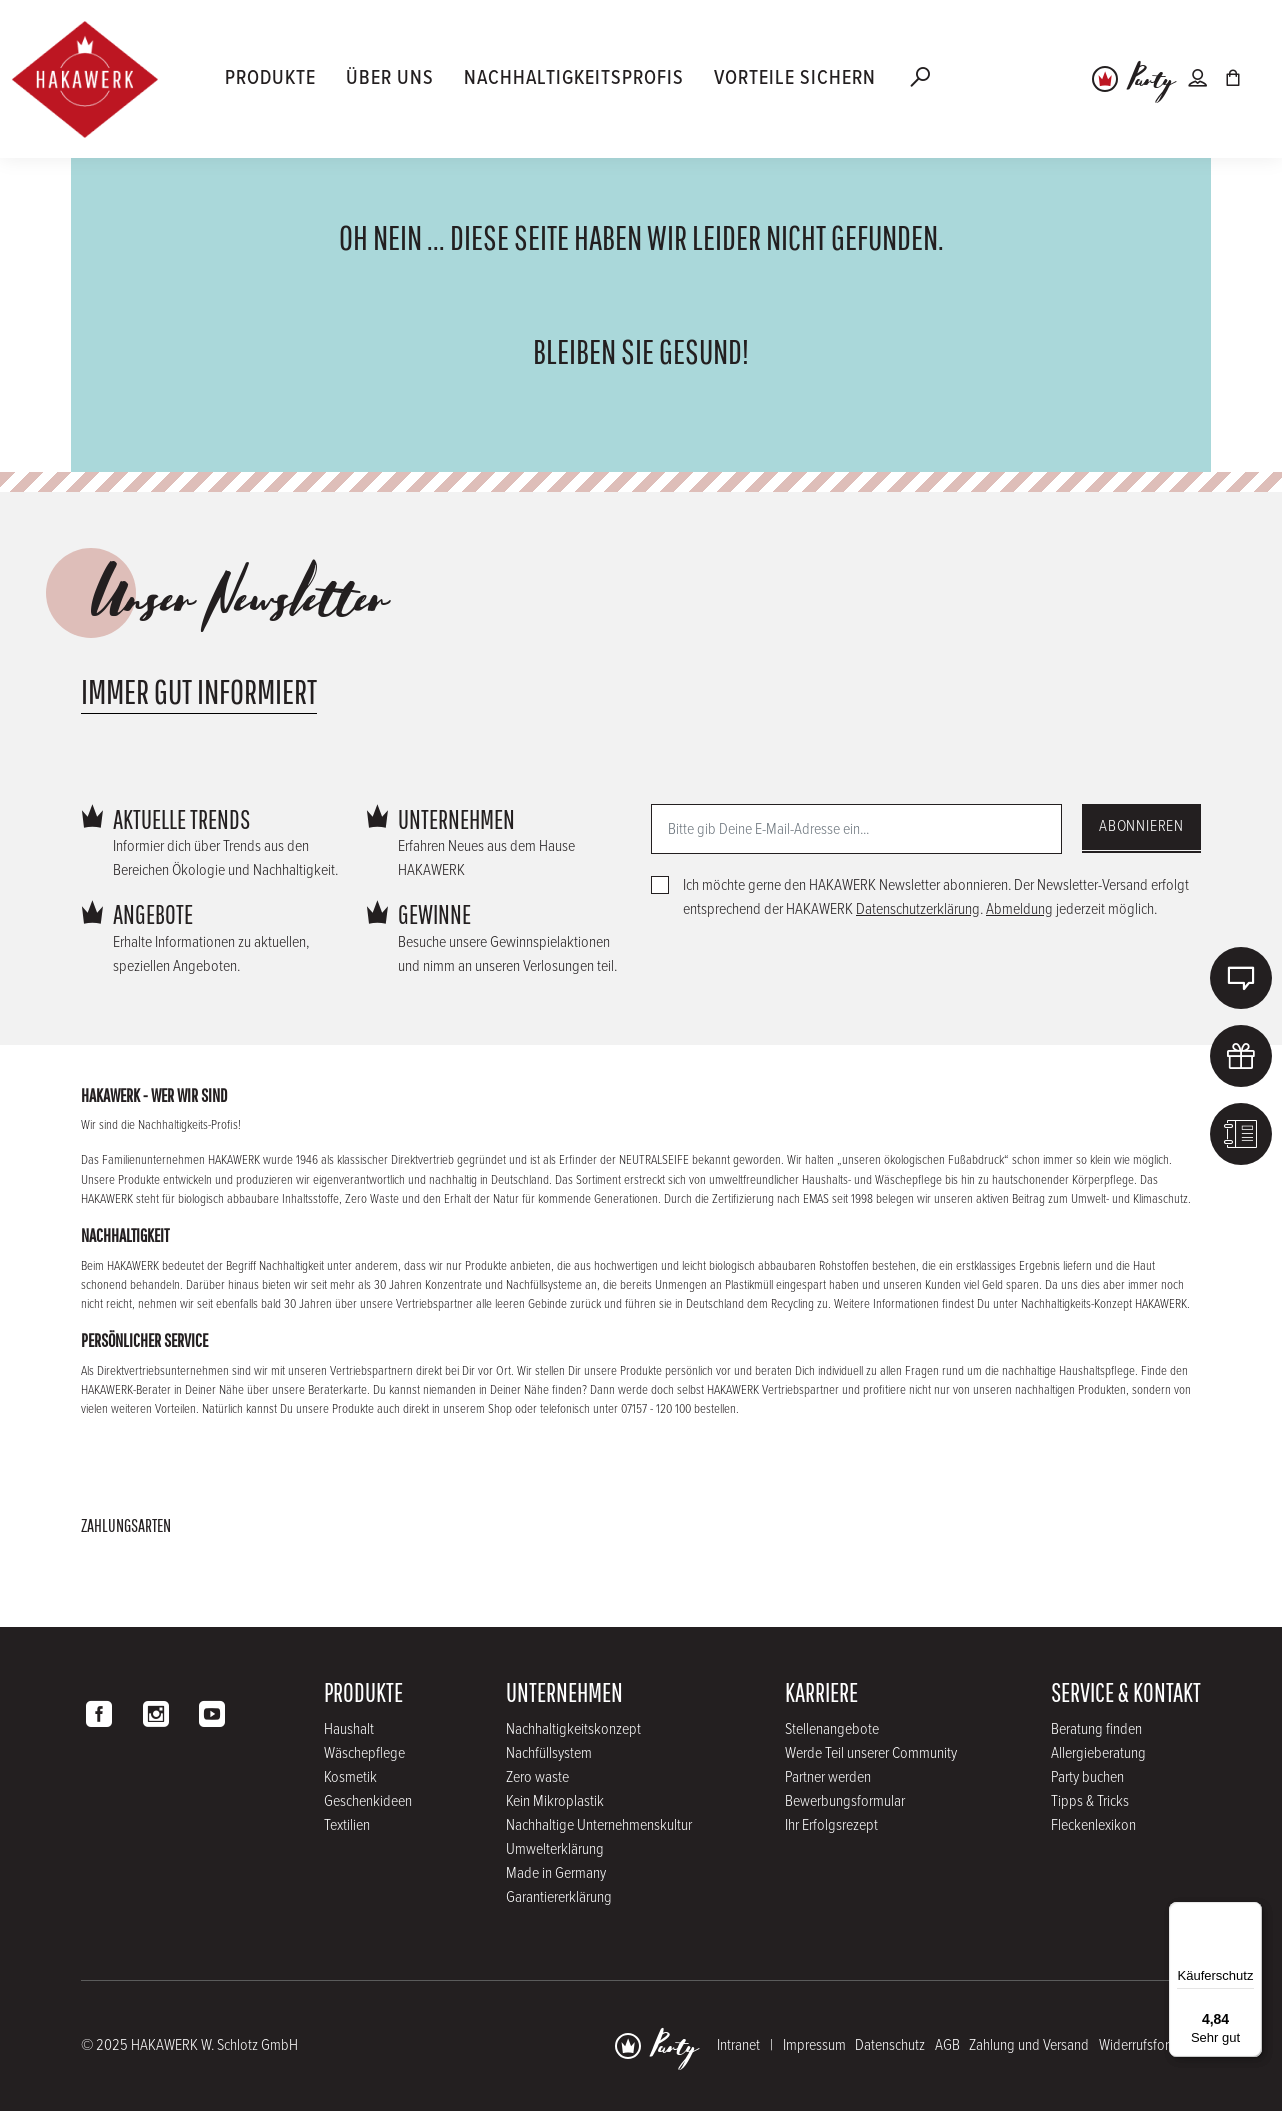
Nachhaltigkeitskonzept (573, 1729)
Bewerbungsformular (845, 1801)
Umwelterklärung (555, 1849)
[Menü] (1250, 1914)
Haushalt (349, 1729)
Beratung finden (1096, 1729)
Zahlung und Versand (1029, 2045)
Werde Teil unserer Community (871, 1753)
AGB (947, 2045)
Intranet (738, 2045)
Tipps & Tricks (1090, 1801)
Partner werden (828, 1777)
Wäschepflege (364, 1753)
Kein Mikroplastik (555, 1801)
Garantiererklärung (559, 1897)
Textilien (347, 1825)
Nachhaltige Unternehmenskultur (599, 1825)
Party (1151, 81)
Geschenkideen (368, 1801)
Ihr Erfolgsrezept (831, 1825)
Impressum (814, 2045)
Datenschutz (890, 2045)
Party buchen (1087, 1777)
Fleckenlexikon (1093, 1825)
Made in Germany (556, 1873)
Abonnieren (1141, 826)
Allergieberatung (1098, 1753)
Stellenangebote (832, 1729)
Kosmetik (350, 1777)
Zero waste (537, 1777)
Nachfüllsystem (549, 1753)
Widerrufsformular (1150, 2045)
